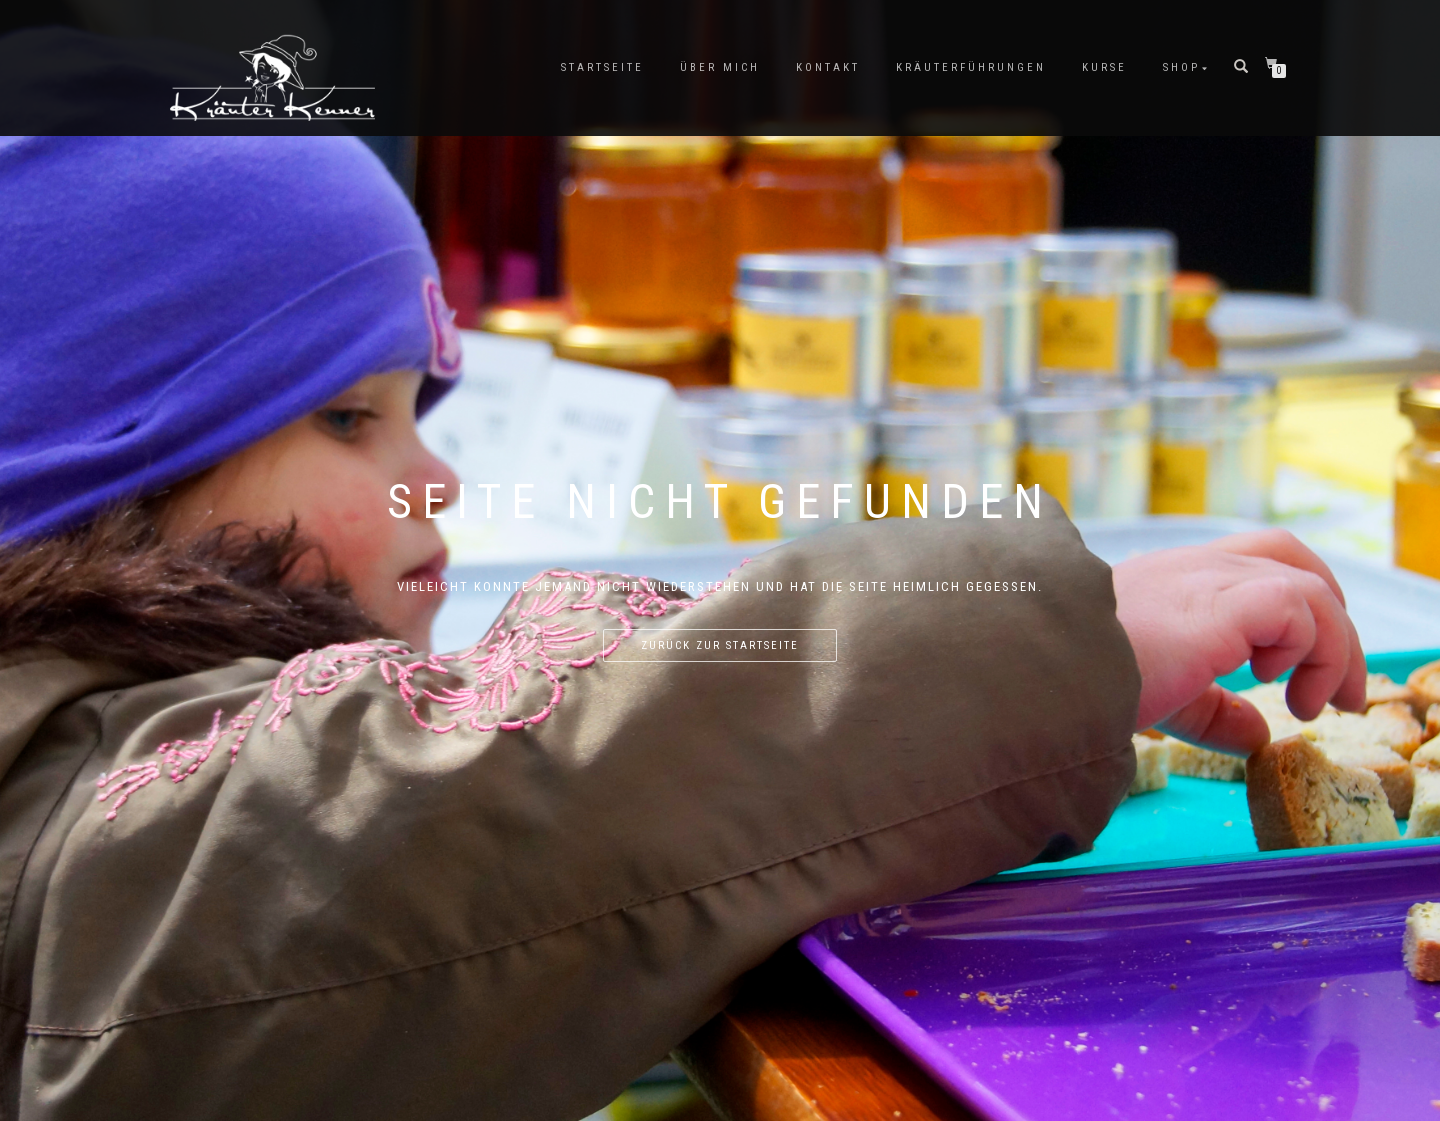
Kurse (1104, 67)
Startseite (602, 67)
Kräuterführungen (971, 67)
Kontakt (828, 67)
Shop (1181, 67)
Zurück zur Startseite (720, 645)
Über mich (720, 67)
